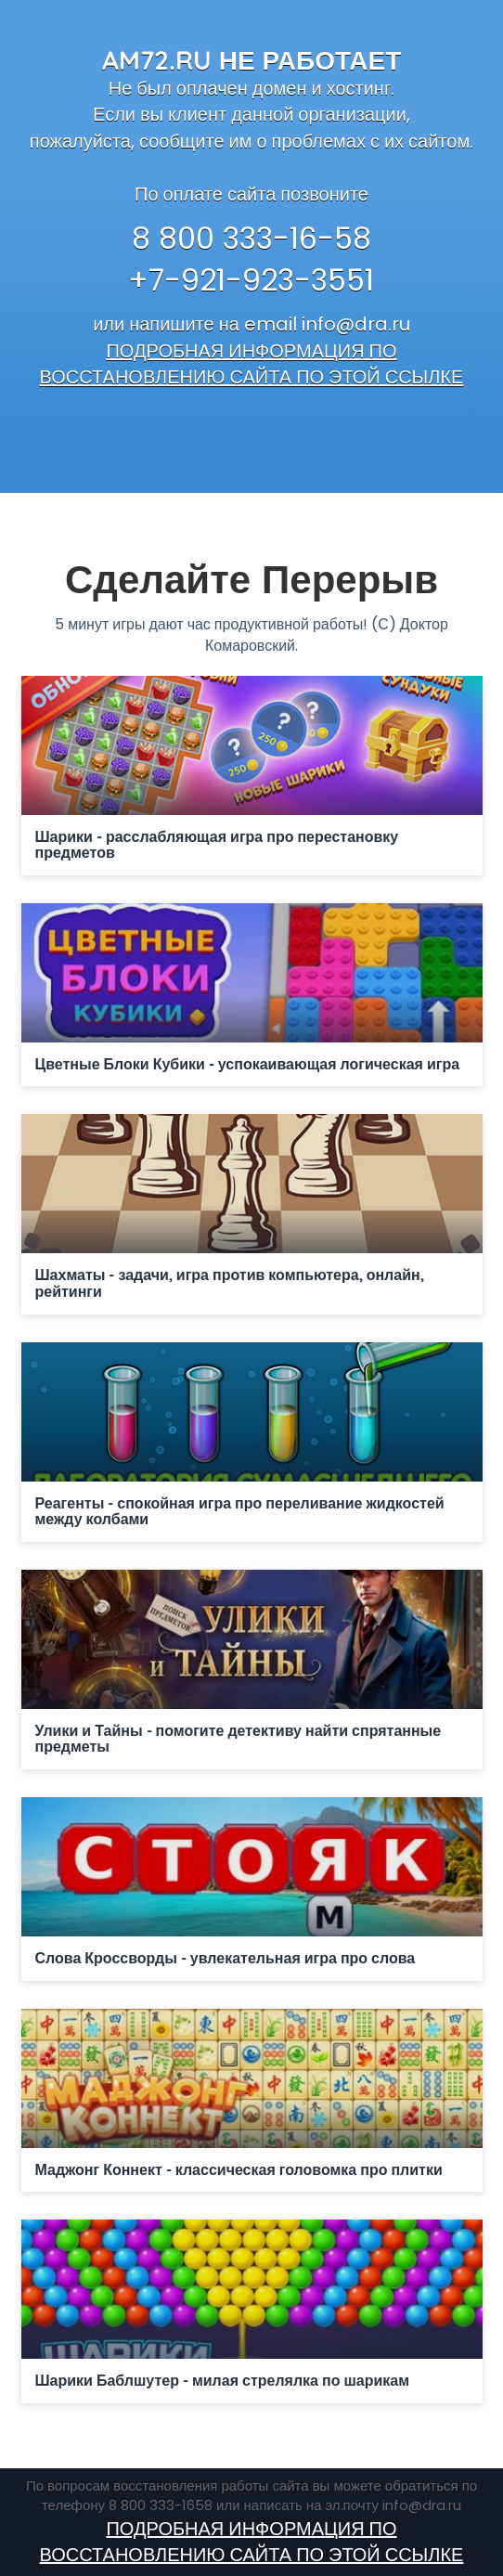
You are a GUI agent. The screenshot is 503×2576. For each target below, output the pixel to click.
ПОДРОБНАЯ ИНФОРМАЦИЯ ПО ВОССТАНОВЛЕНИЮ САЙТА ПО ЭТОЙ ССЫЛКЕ (252, 364)
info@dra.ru (356, 324)
